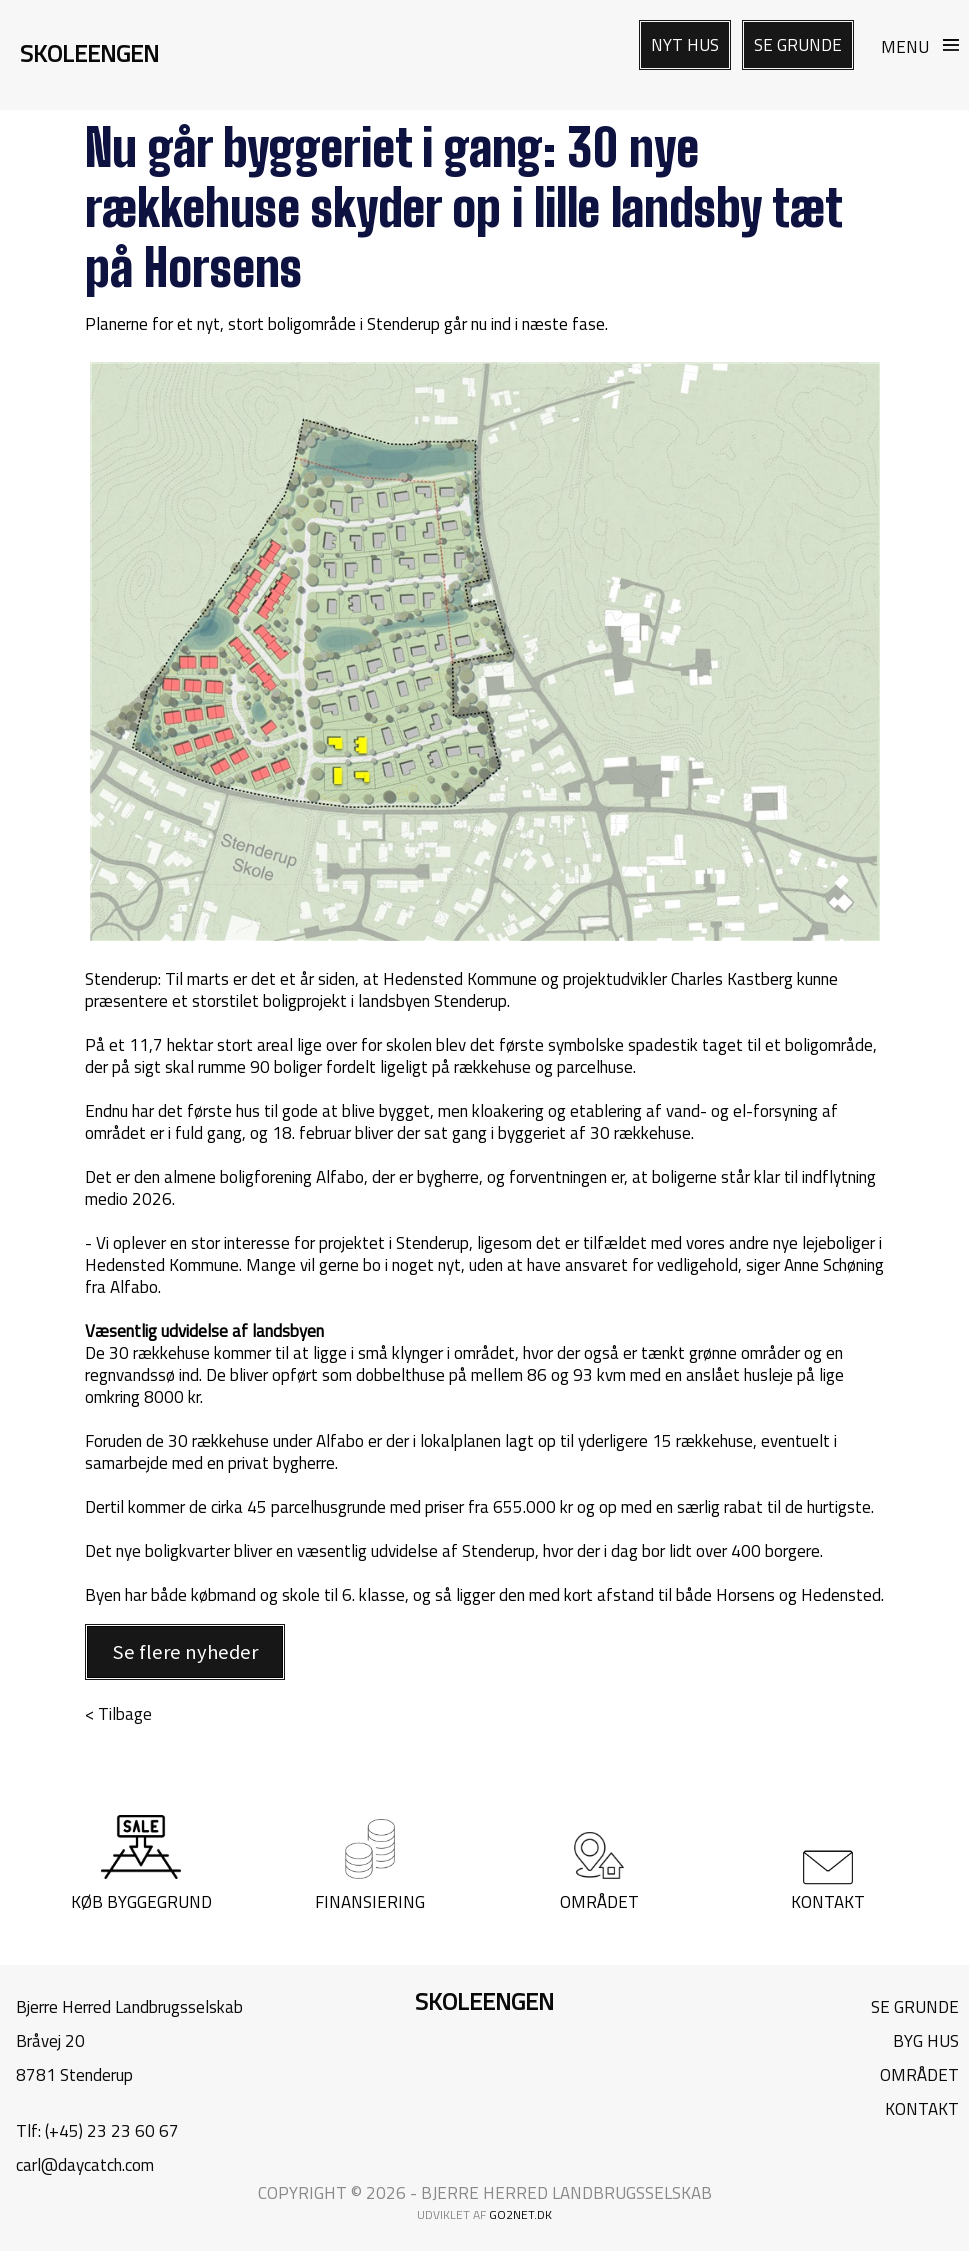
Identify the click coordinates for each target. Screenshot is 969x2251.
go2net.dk (520, 2214)
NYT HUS (685, 45)
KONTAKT (922, 2109)
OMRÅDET (919, 2075)
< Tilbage (118, 1714)
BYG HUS (926, 2041)
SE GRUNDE (798, 45)
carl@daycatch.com (85, 2165)
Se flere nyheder (185, 1652)
